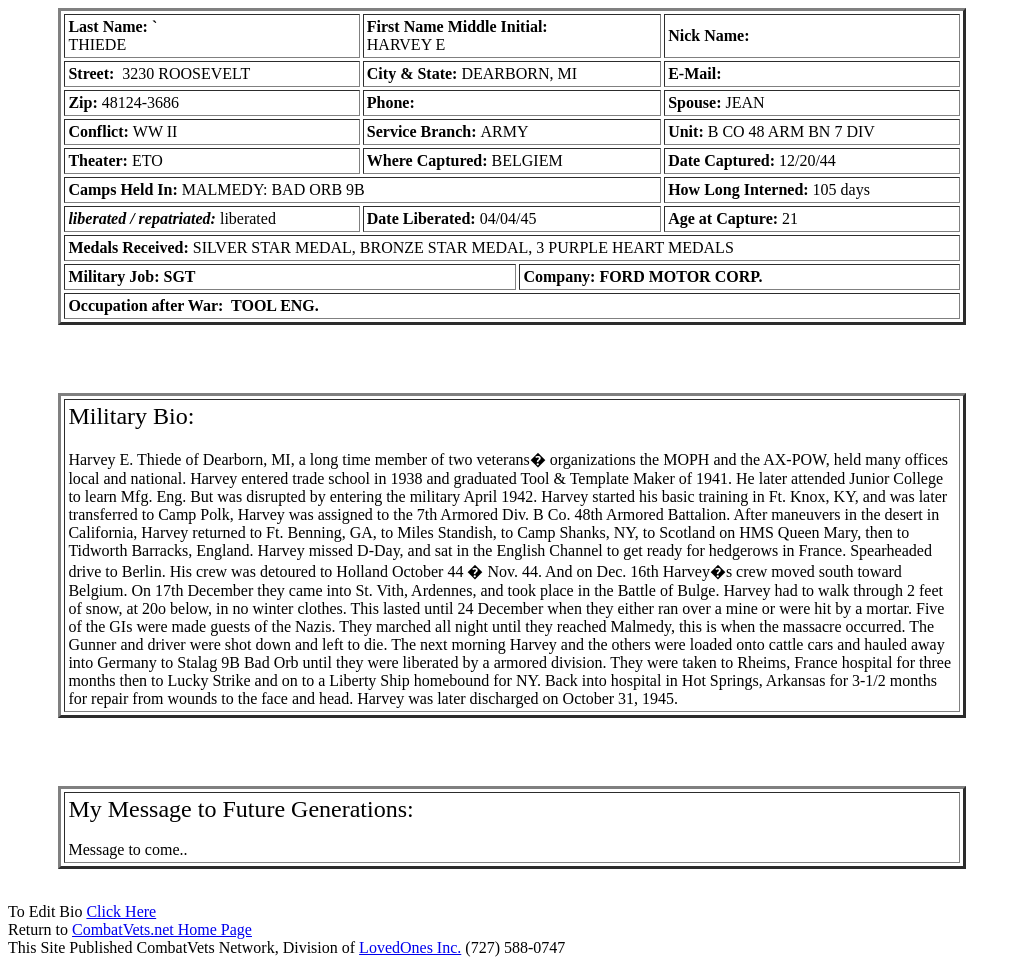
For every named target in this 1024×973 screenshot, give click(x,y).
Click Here (121, 911)
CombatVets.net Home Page (162, 929)
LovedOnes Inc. (410, 947)
